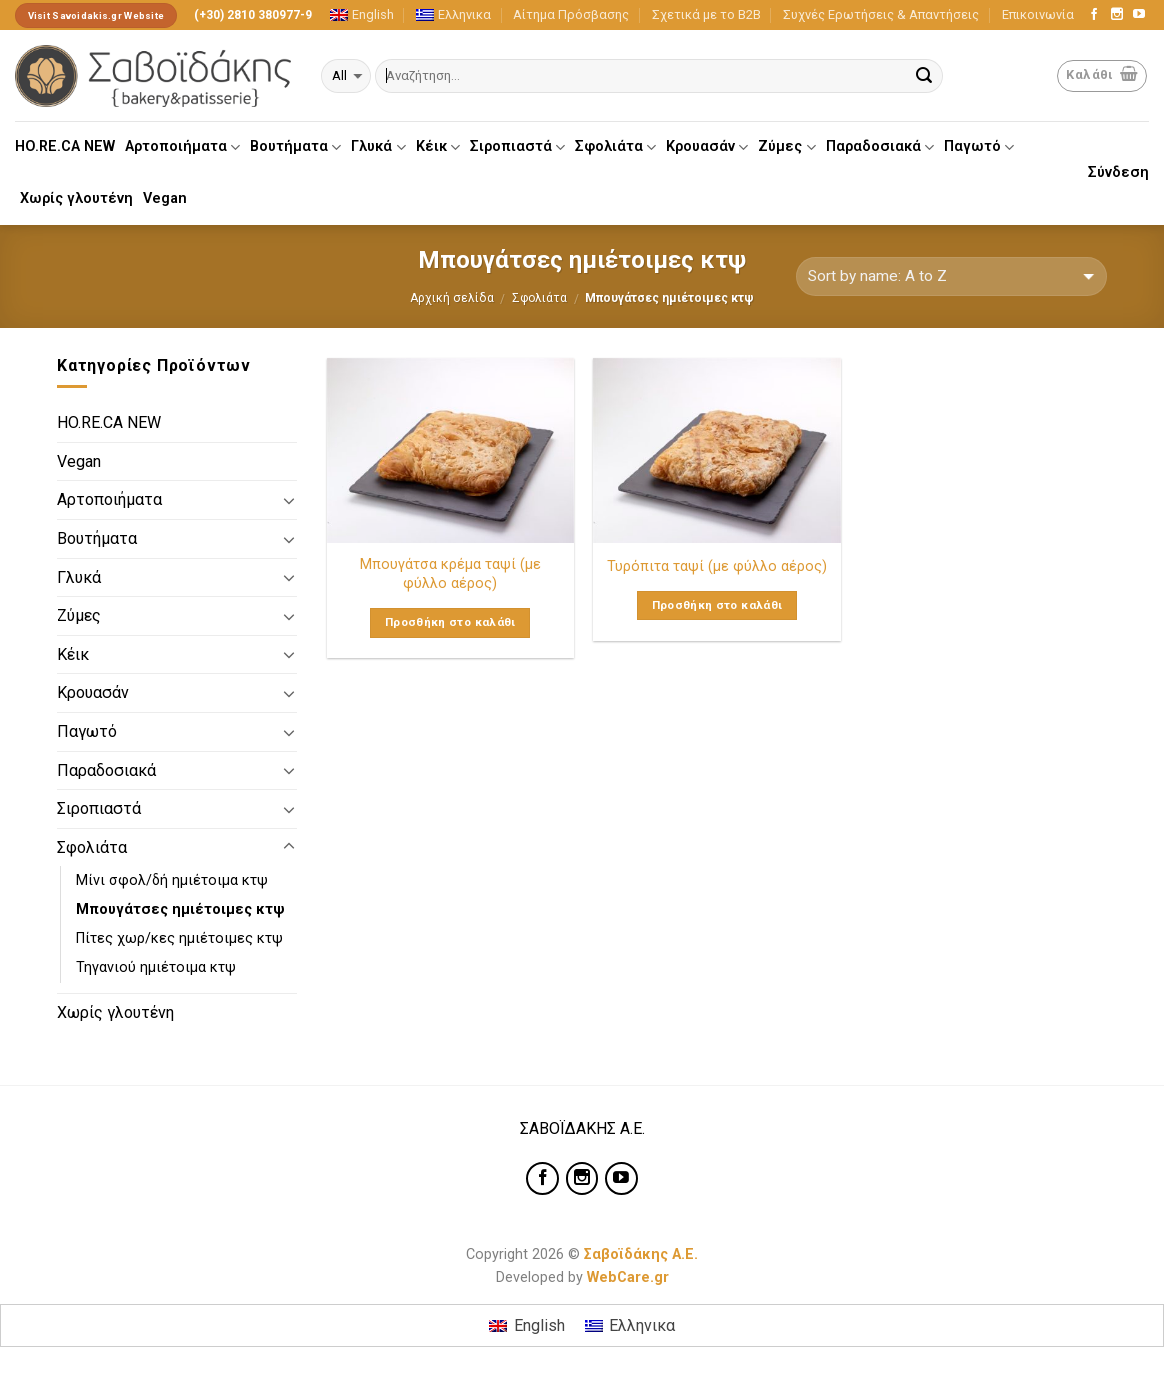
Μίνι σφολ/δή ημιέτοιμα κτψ (172, 880)
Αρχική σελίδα (452, 298)
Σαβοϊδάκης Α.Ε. (641, 1254)
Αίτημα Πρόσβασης (571, 14)
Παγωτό (979, 147)
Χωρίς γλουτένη (76, 198)
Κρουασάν (707, 147)
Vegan (165, 198)
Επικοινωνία (1038, 14)
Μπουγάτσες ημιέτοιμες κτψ (180, 909)
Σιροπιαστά (517, 147)
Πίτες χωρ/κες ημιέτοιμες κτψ (179, 938)
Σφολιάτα (615, 147)
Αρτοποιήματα (182, 147)
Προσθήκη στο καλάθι (450, 622)
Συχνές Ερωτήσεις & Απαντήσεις (881, 14)
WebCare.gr (628, 1277)
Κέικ (438, 147)
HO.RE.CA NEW (65, 146)
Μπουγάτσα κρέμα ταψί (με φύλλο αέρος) (450, 574)
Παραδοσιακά (880, 147)
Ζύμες (786, 147)
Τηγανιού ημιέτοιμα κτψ (156, 967)
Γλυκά (378, 147)
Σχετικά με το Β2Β (706, 14)
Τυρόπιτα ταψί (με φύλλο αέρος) (717, 566)
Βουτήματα (295, 147)
